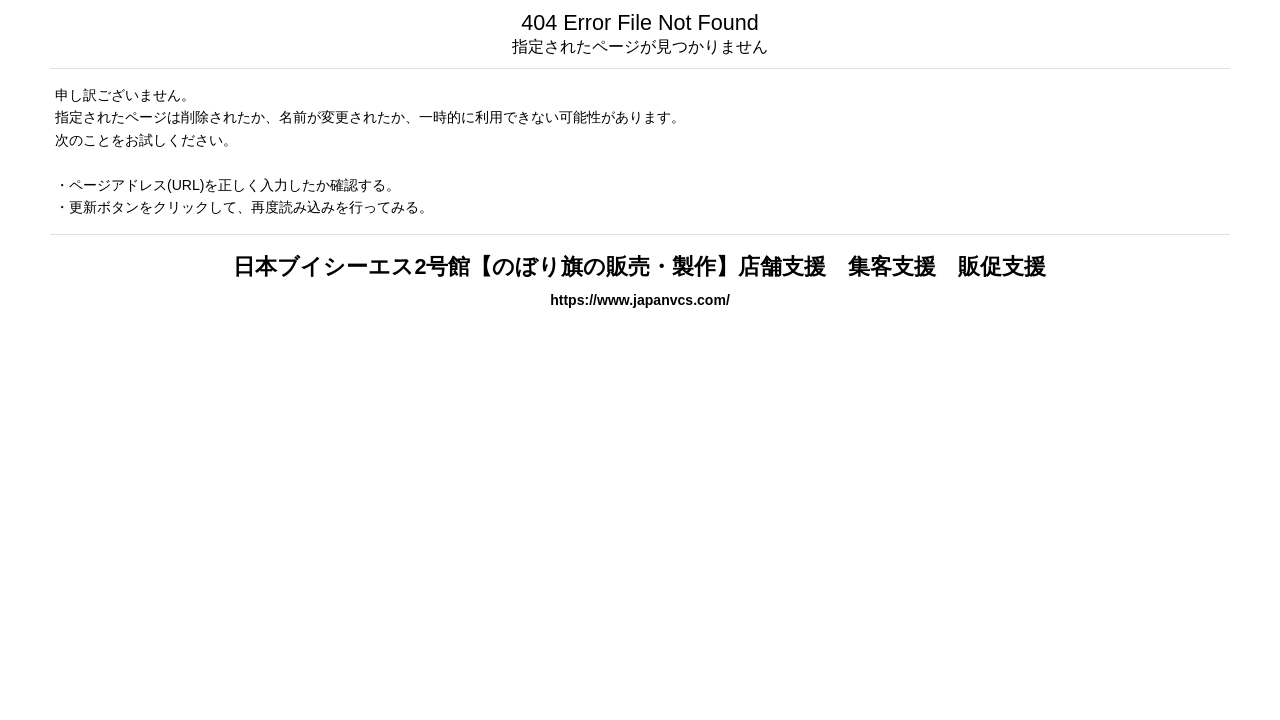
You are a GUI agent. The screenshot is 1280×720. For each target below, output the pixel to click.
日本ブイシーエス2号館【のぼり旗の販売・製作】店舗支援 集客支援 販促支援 (639, 266)
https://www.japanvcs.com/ (640, 300)
